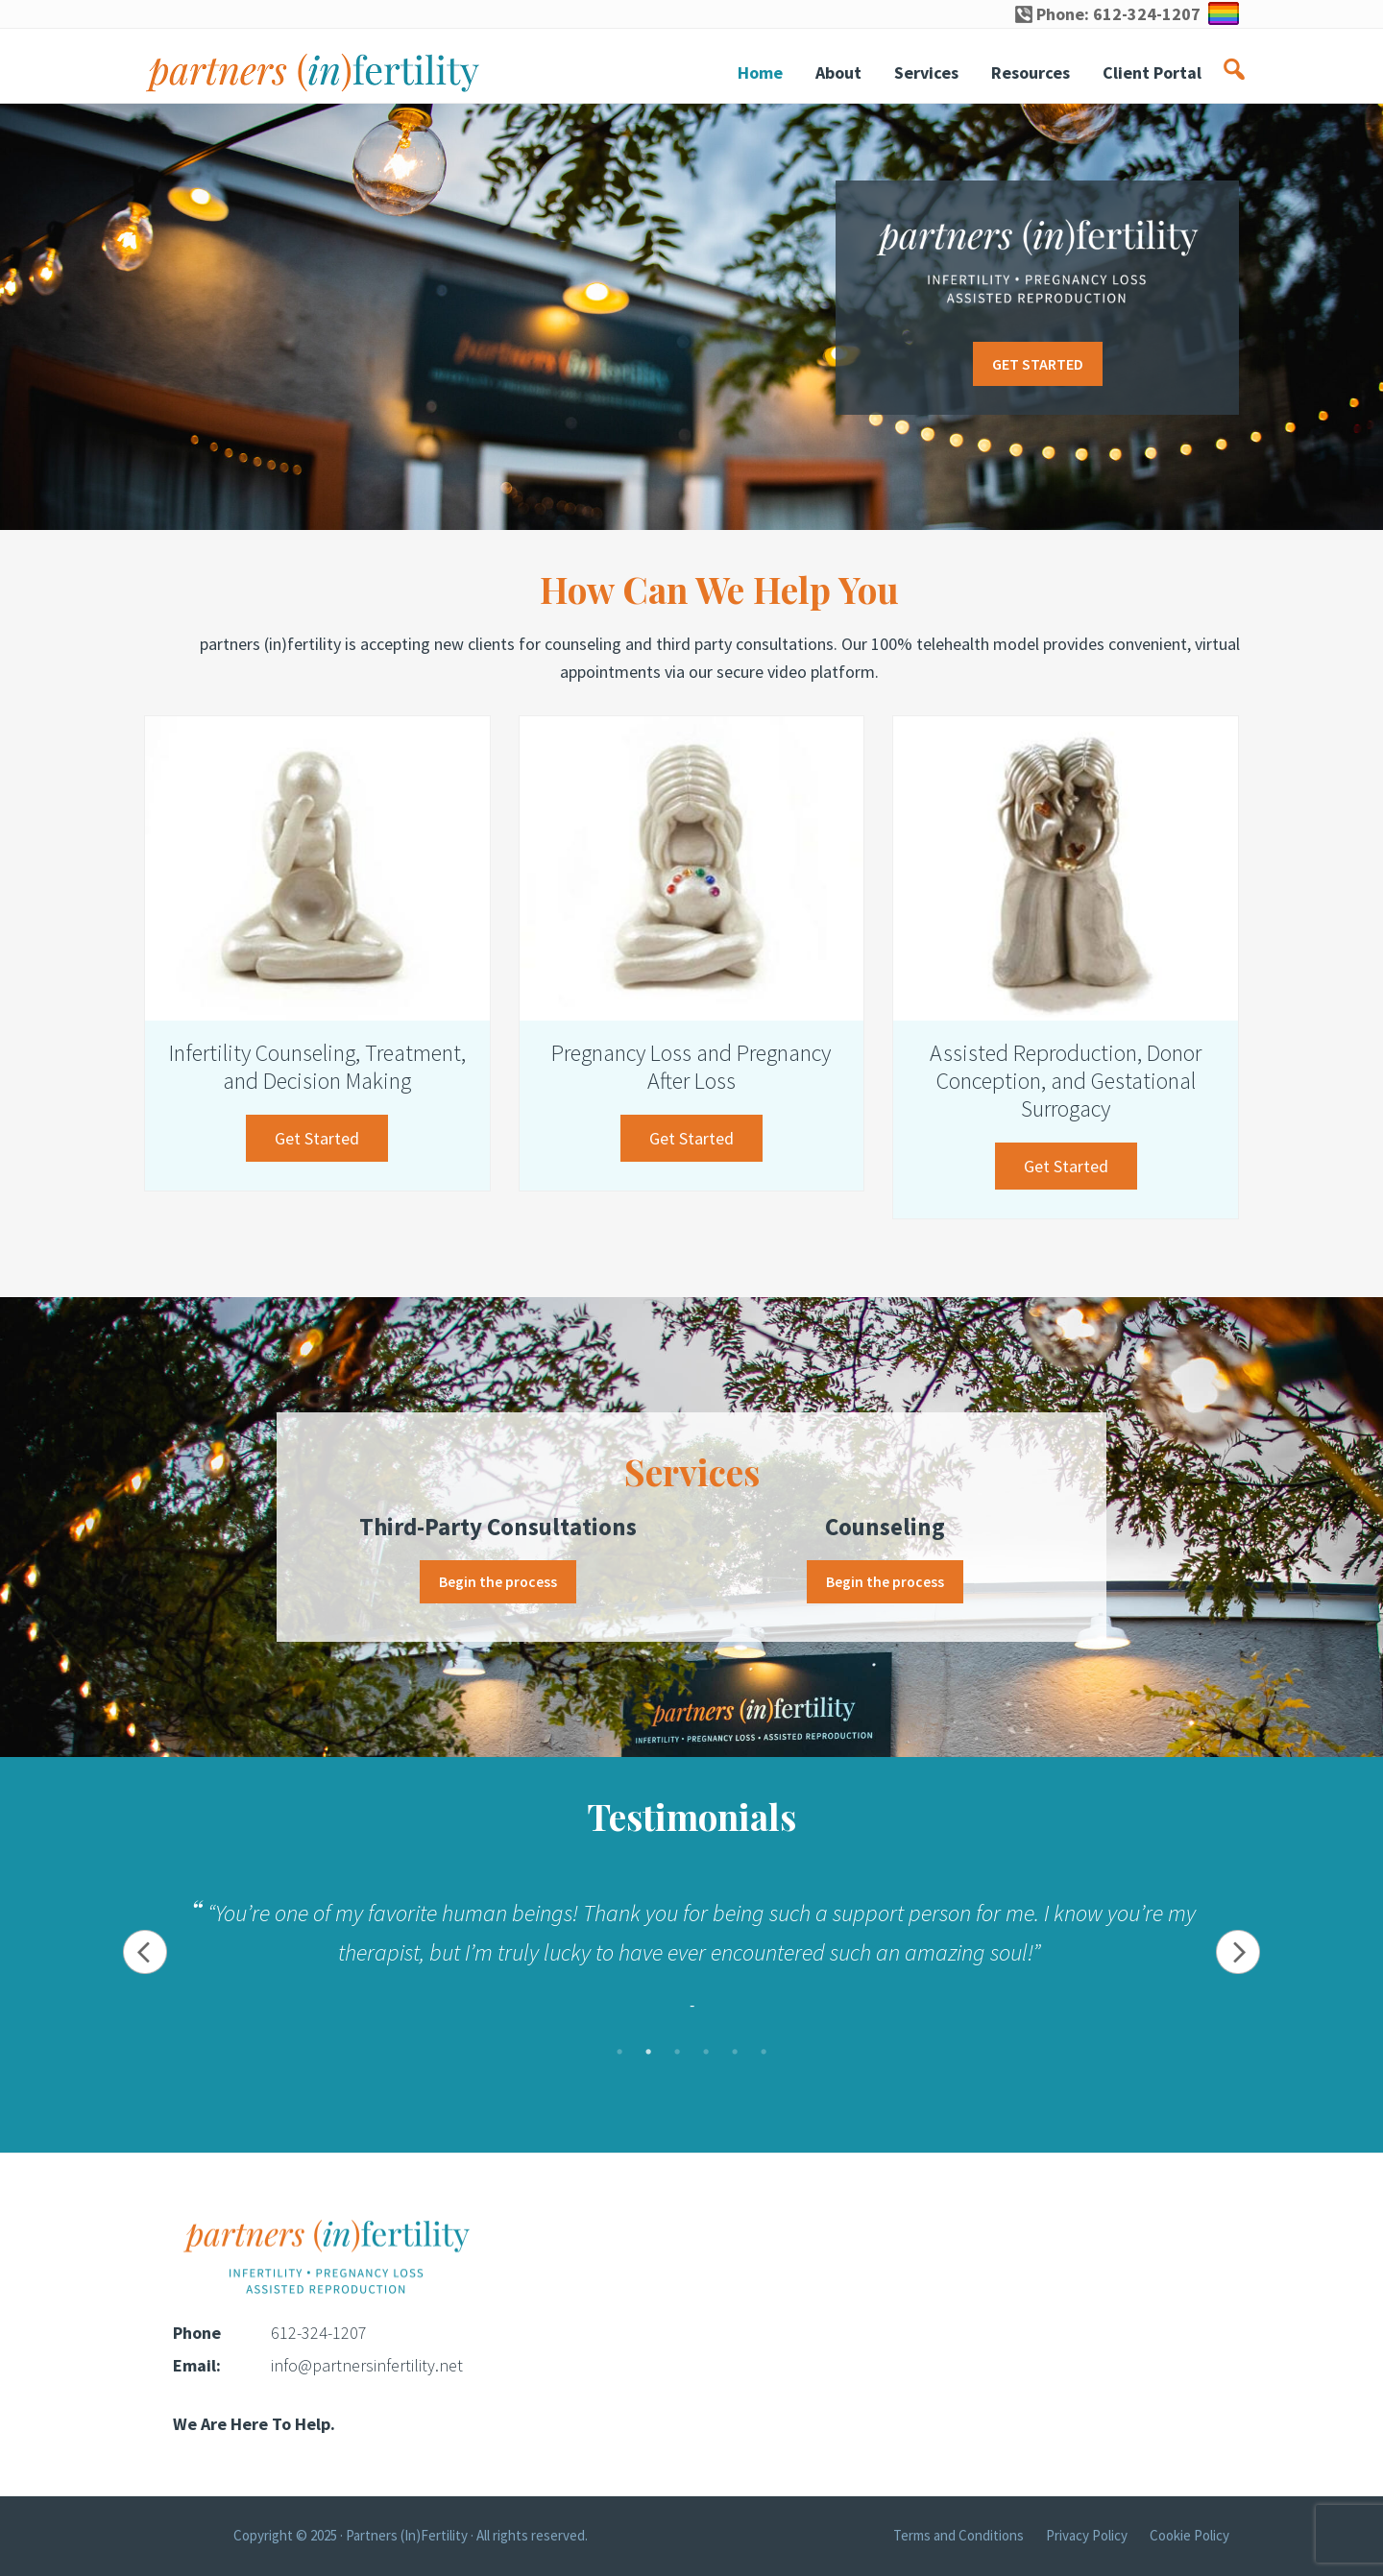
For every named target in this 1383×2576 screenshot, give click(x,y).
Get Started (331, 1142)
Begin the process (498, 1582)
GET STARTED (1037, 363)
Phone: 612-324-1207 (1108, 14)
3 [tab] (677, 2052)
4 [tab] (706, 2052)
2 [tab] (648, 2052)
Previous (142, 1953)
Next (1241, 1953)
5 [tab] (734, 2052)
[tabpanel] (691, 1953)
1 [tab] (619, 2052)
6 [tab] (763, 2052)
